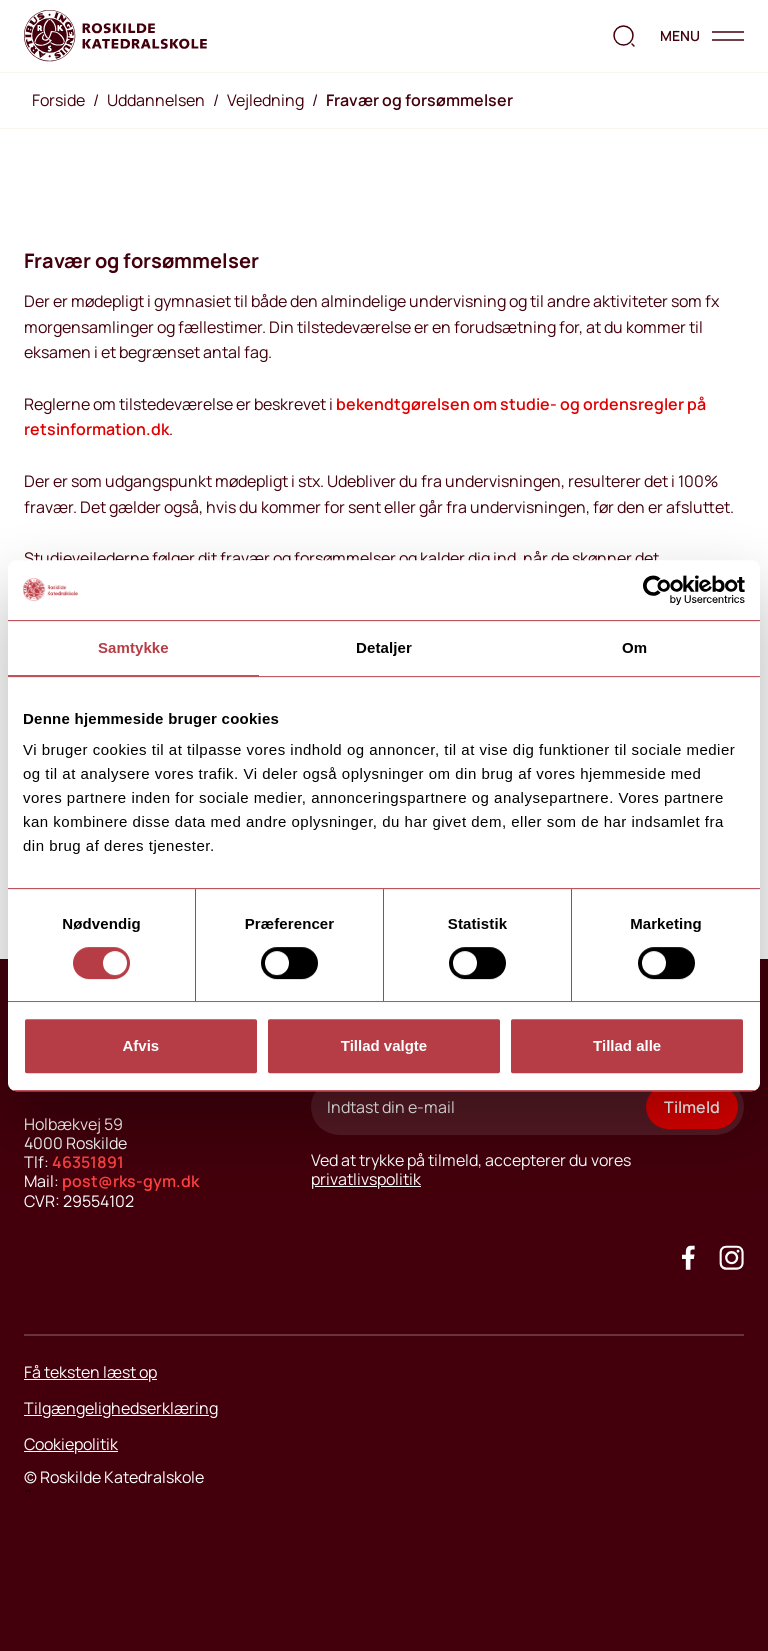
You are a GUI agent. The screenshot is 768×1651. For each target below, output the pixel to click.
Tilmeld (692, 1107)
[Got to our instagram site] (731, 1257)
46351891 (88, 1162)
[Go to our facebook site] (688, 1257)
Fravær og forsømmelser (419, 100)
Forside (58, 100)
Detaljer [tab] (384, 647)
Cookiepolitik (71, 1444)
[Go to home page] (115, 36)
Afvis (140, 1045)
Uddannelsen (156, 100)
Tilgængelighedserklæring (121, 1408)
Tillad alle (627, 1045)
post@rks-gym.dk (130, 1181)
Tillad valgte (384, 1045)
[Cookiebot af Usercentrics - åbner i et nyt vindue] (657, 590)
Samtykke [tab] (133, 647)
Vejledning (265, 100)
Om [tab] (634, 647)
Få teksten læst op (90, 1372)
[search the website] (624, 36)
